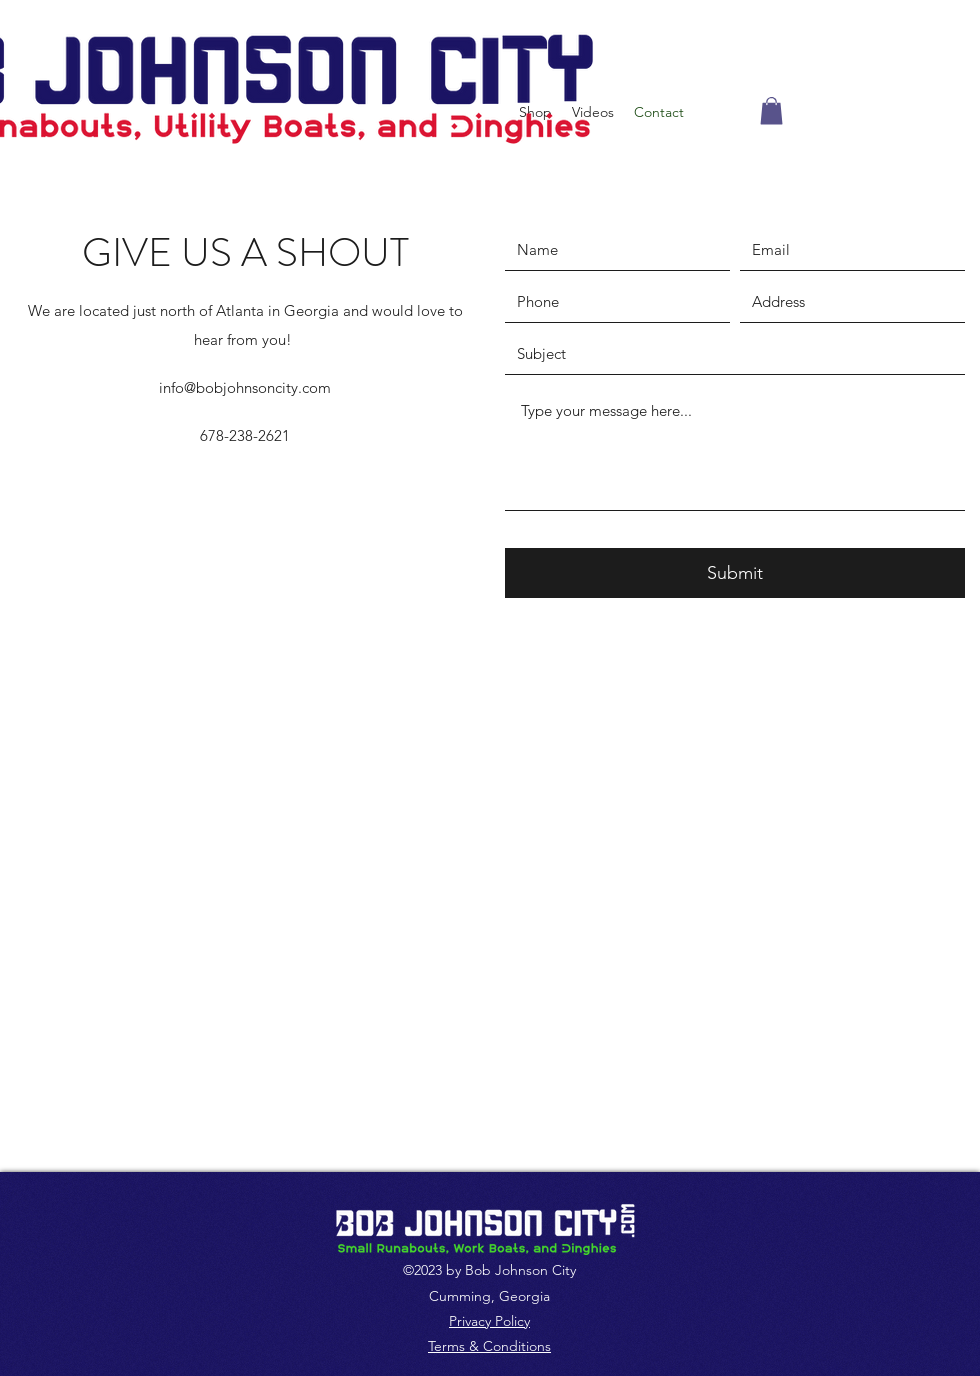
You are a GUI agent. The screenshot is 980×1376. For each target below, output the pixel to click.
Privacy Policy (489, 1321)
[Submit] (735, 573)
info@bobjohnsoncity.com (245, 387)
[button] (771, 110)
